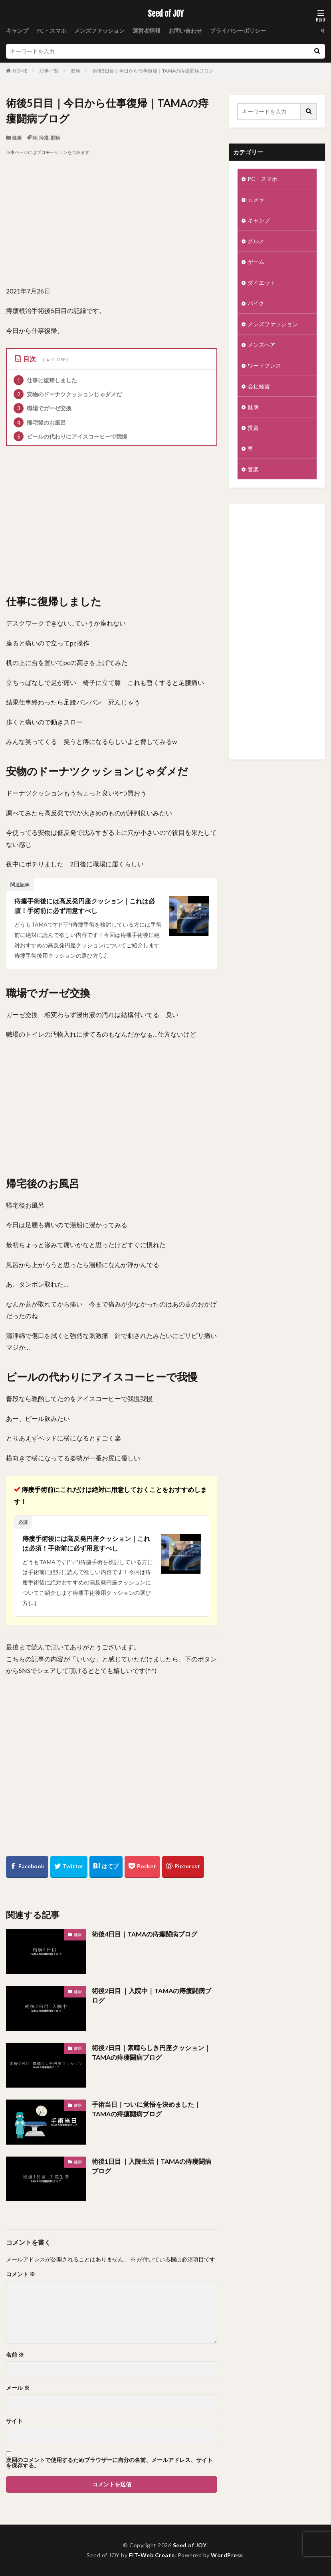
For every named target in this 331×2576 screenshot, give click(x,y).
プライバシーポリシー (238, 30)
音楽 (253, 469)
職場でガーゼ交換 (42, 408)
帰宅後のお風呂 (40, 422)
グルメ (256, 241)
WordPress (227, 2555)
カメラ (256, 199)
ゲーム (256, 261)
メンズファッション (99, 30)
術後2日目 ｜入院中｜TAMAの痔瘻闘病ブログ (151, 1995)
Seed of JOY (166, 14)
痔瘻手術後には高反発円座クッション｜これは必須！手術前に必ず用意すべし (84, 905)
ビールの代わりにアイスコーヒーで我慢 (70, 436)
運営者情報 (147, 30)
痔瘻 (44, 138)
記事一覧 (49, 71)
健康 (75, 71)
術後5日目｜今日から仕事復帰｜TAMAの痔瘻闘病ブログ (153, 71)
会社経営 (259, 386)
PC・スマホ (51, 30)
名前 (15, 2355)
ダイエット (262, 282)
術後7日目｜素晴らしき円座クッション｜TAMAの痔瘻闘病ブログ (151, 2052)
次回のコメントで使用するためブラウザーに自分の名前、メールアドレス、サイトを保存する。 (109, 2462)
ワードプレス (264, 365)
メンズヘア (262, 344)
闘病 (55, 138)
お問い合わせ (185, 30)
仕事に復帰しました (45, 380)
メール (18, 2388)
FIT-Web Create (152, 2555)
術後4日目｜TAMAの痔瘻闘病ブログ (144, 1934)
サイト (14, 2421)
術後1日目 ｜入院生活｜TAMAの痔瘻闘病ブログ (151, 2166)
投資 (253, 427)
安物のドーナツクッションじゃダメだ (68, 394)
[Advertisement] (111, 221)
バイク (256, 303)
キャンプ (17, 30)
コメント (20, 2274)
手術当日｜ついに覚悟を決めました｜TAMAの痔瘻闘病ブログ (146, 2108)
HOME (20, 71)
